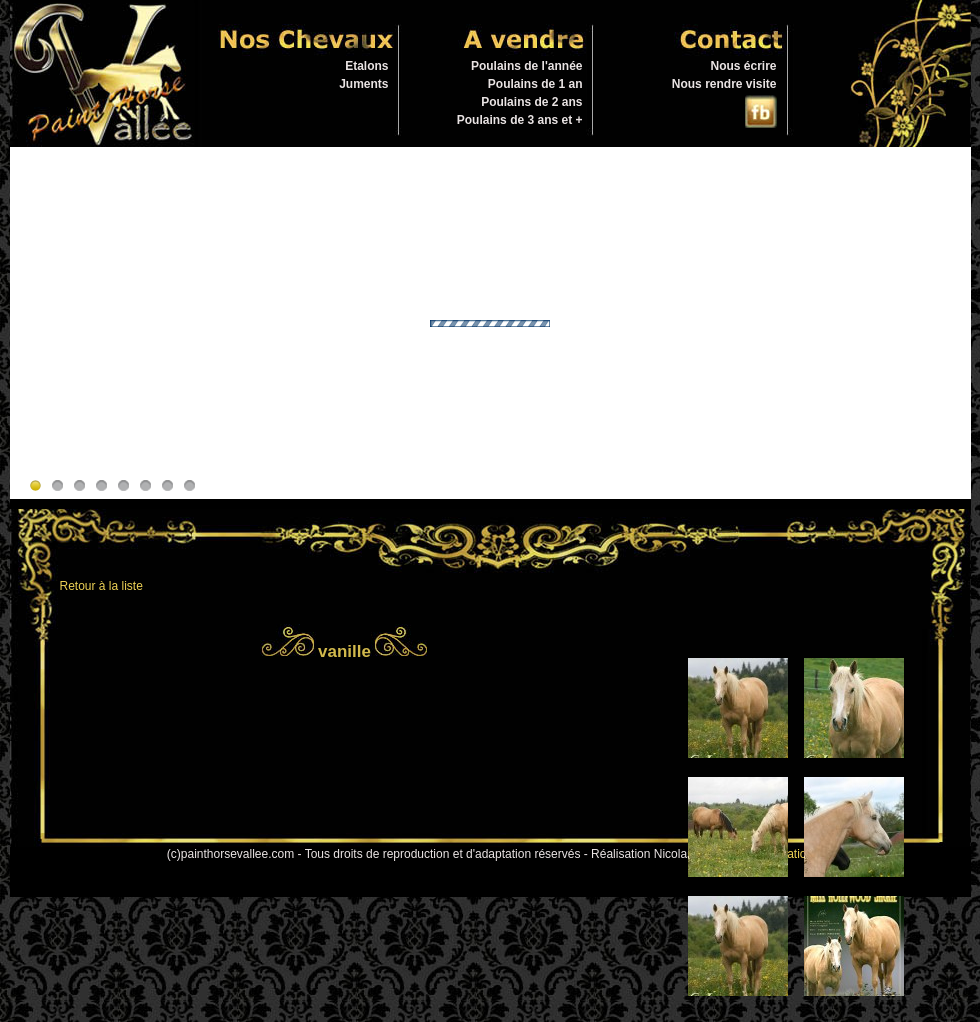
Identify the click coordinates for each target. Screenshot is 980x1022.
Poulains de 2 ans (531, 102)
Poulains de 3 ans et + (520, 120)
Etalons (366, 66)
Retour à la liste (101, 586)
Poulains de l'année (527, 66)
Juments (363, 84)
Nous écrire (743, 66)
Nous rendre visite (724, 84)
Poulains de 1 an (535, 84)
